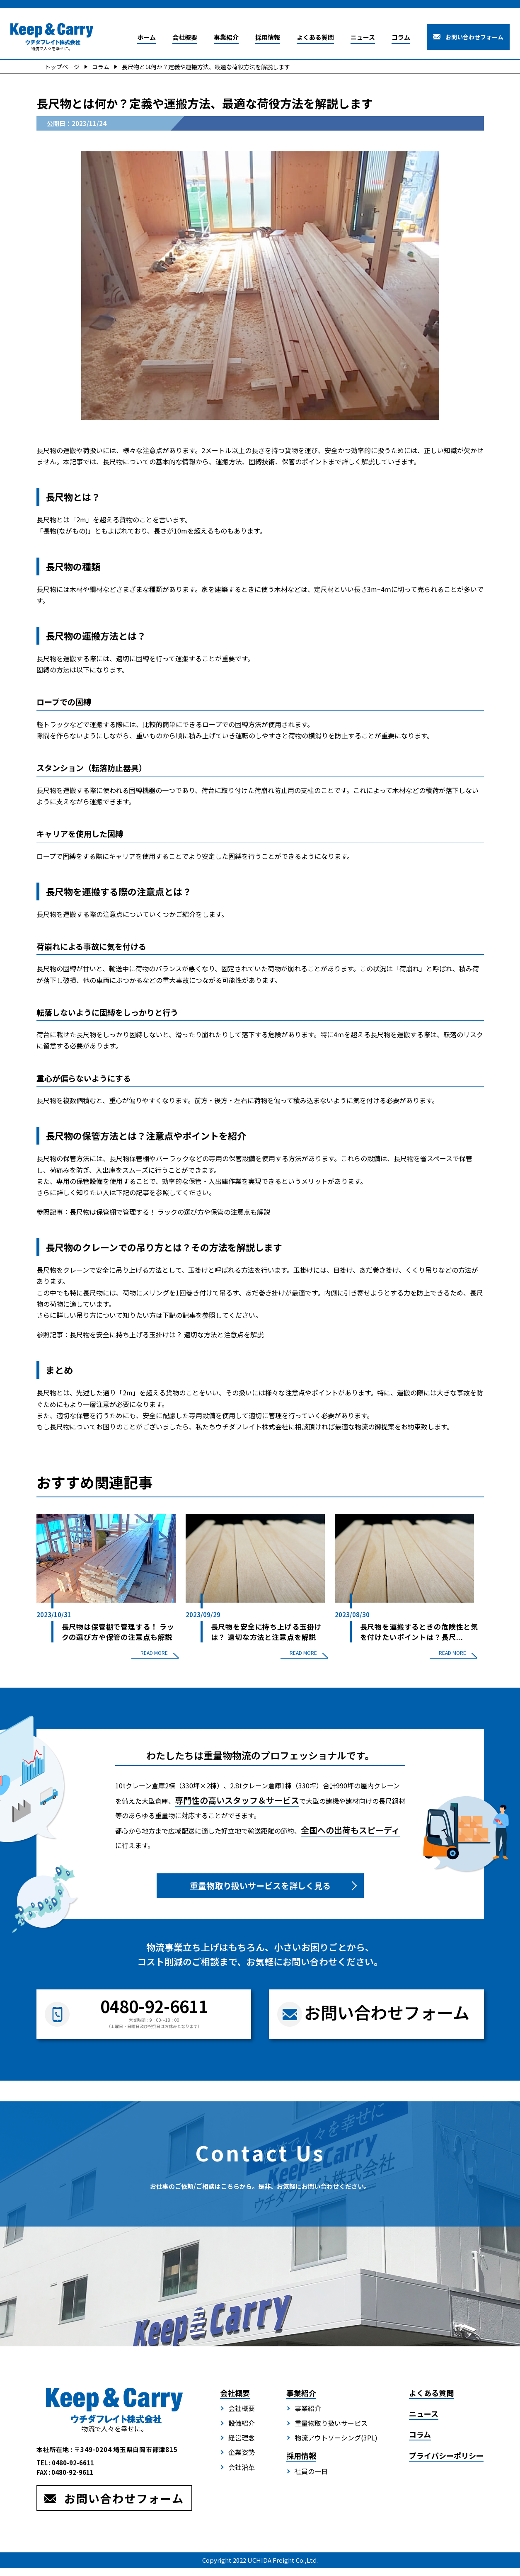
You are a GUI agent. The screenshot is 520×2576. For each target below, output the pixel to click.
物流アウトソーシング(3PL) (336, 2448)
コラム (401, 37)
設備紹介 (241, 2434)
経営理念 (241, 2448)
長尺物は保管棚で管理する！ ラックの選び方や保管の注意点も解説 (170, 1212)
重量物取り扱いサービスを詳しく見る (260, 1896)
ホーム (146, 37)
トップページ (62, 67)
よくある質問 (315, 37)
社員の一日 (311, 2482)
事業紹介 (226, 37)
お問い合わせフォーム (474, 37)
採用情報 (267, 37)
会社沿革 (241, 2478)
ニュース (363, 37)
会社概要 (184, 37)
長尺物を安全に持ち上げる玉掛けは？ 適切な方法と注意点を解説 (167, 1334)
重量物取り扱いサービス (331, 2434)
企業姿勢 (241, 2463)
